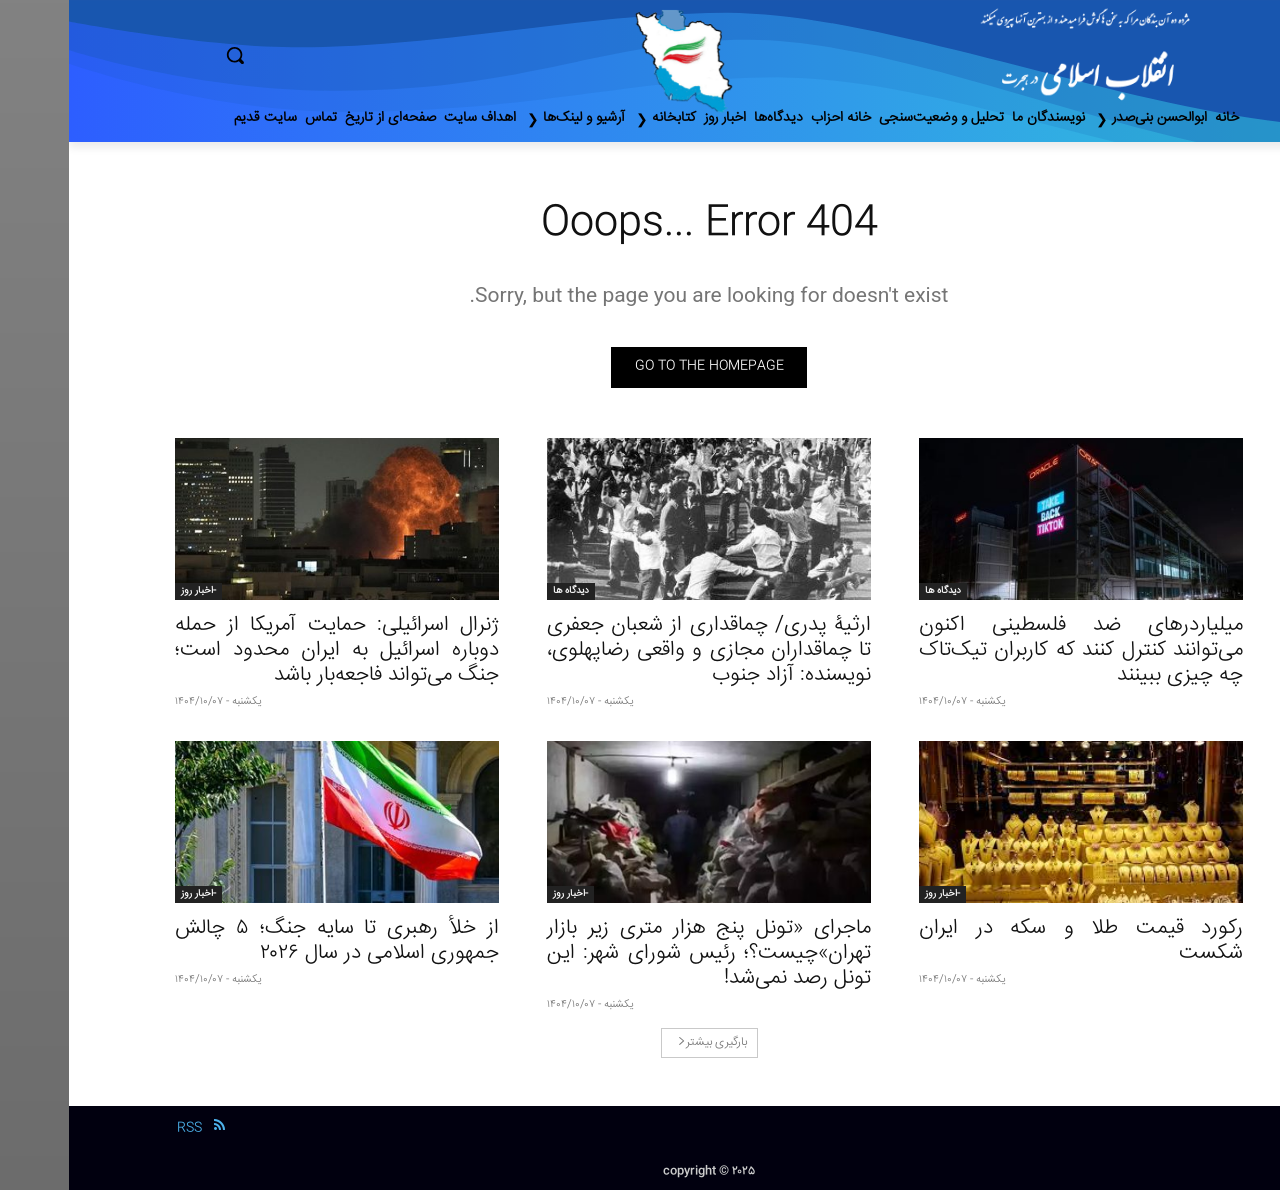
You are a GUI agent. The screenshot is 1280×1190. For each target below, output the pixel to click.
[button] (320, 55)
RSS (120, 1128)
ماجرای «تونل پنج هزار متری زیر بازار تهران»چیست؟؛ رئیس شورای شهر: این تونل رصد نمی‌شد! (640, 953)
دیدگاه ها (874, 591)
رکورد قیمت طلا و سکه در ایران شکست (1012, 941)
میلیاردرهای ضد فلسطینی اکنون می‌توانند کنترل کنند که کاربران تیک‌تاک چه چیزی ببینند (1012, 650)
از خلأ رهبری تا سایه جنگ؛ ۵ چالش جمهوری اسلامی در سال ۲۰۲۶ (268, 941)
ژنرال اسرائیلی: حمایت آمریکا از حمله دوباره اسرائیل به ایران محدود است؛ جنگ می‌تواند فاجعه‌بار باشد (268, 650)
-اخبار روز (129, 591)
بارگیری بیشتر (643, 1042)
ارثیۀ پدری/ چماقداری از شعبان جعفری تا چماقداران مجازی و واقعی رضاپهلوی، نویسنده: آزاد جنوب (640, 650)
